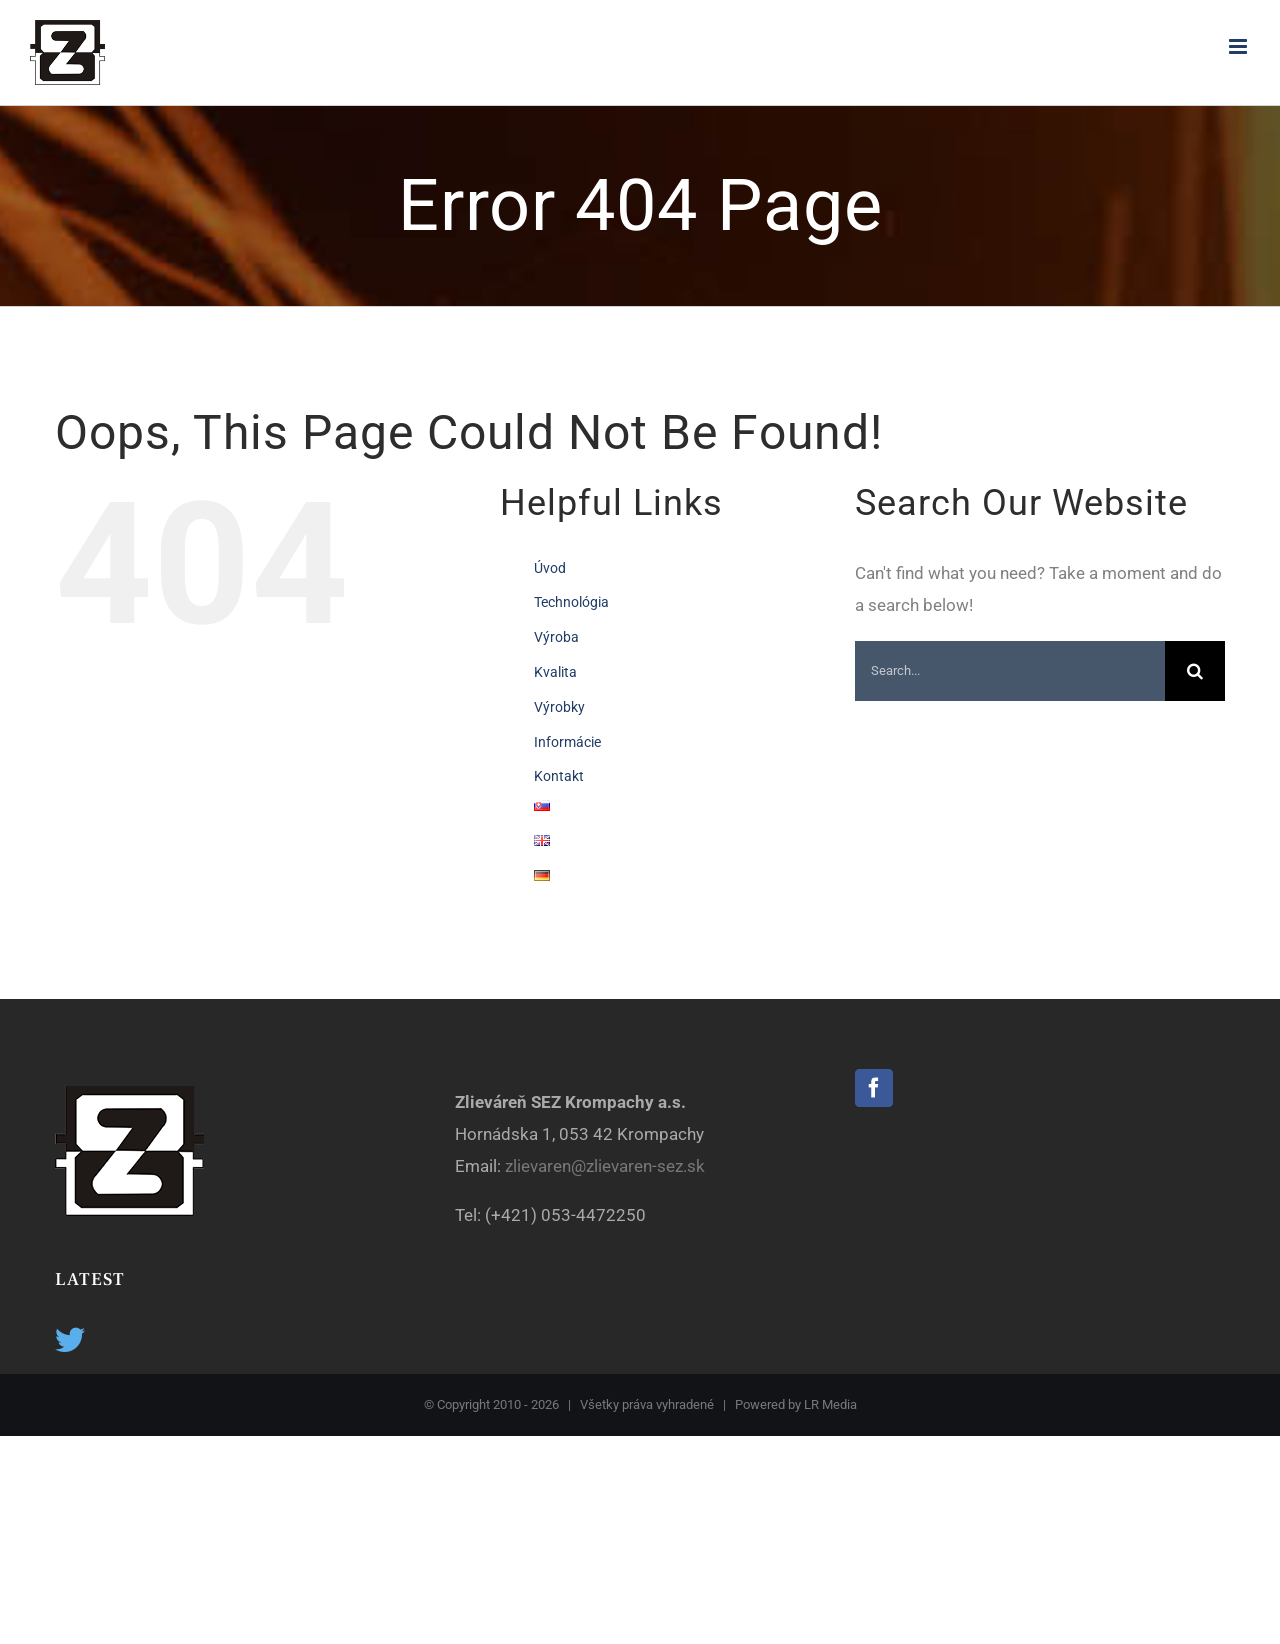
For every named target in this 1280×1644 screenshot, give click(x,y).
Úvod (550, 568)
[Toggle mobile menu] (1239, 46)
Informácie (567, 742)
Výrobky (559, 707)
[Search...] (1010, 671)
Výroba (556, 637)
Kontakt (559, 776)
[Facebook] (874, 1088)
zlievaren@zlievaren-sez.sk (607, 1166)
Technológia (571, 602)
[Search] (1195, 671)
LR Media (830, 1404)
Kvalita (555, 672)
